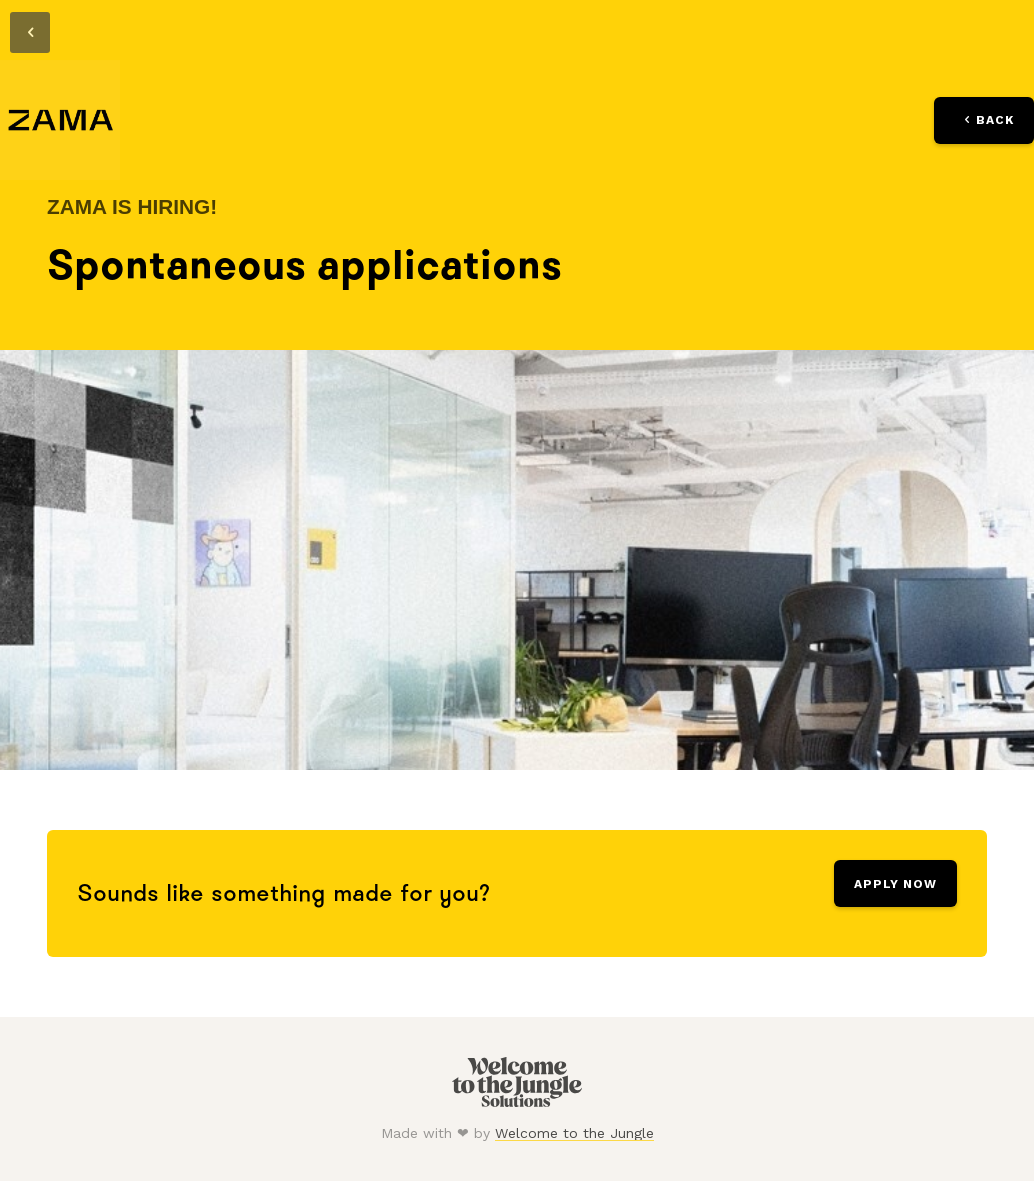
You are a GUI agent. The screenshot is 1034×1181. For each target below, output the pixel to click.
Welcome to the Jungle (574, 1133)
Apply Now (895, 884)
